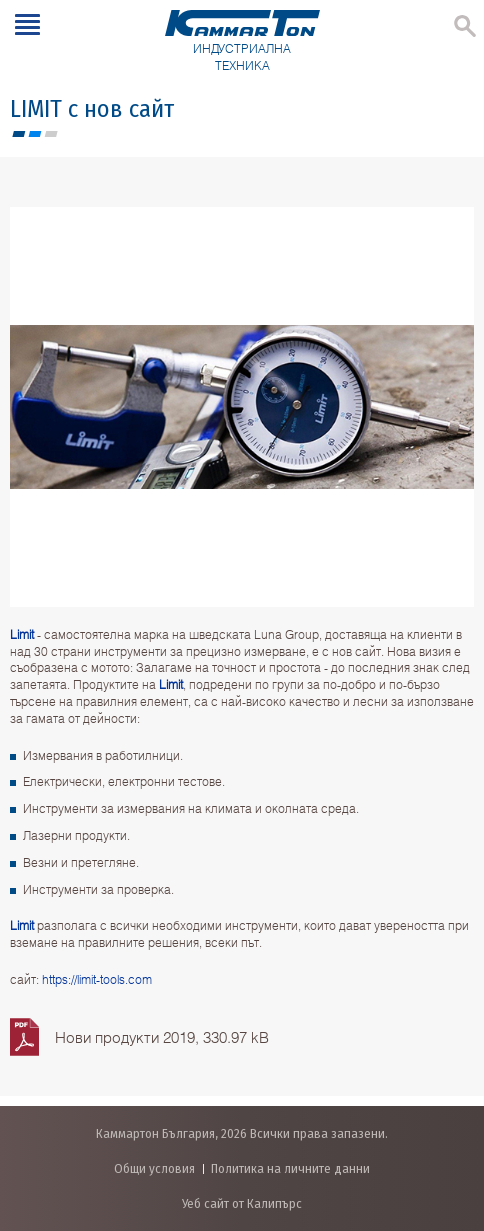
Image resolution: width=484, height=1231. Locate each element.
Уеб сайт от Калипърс (242, 1203)
